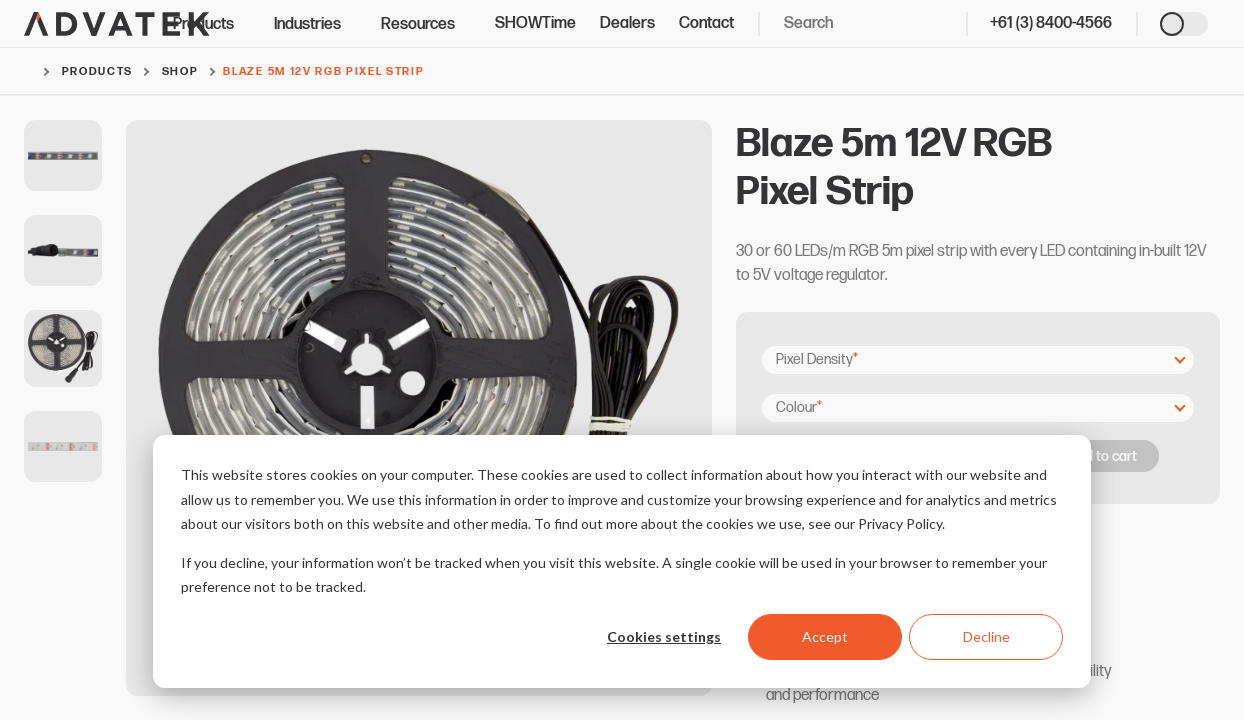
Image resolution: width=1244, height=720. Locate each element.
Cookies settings (664, 636)
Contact (706, 23)
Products (211, 24)
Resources (426, 24)
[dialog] (622, 561)
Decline (986, 636)
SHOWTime (535, 23)
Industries (315, 24)
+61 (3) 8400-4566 (1051, 23)
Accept (825, 636)
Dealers (627, 23)
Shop (180, 71)
